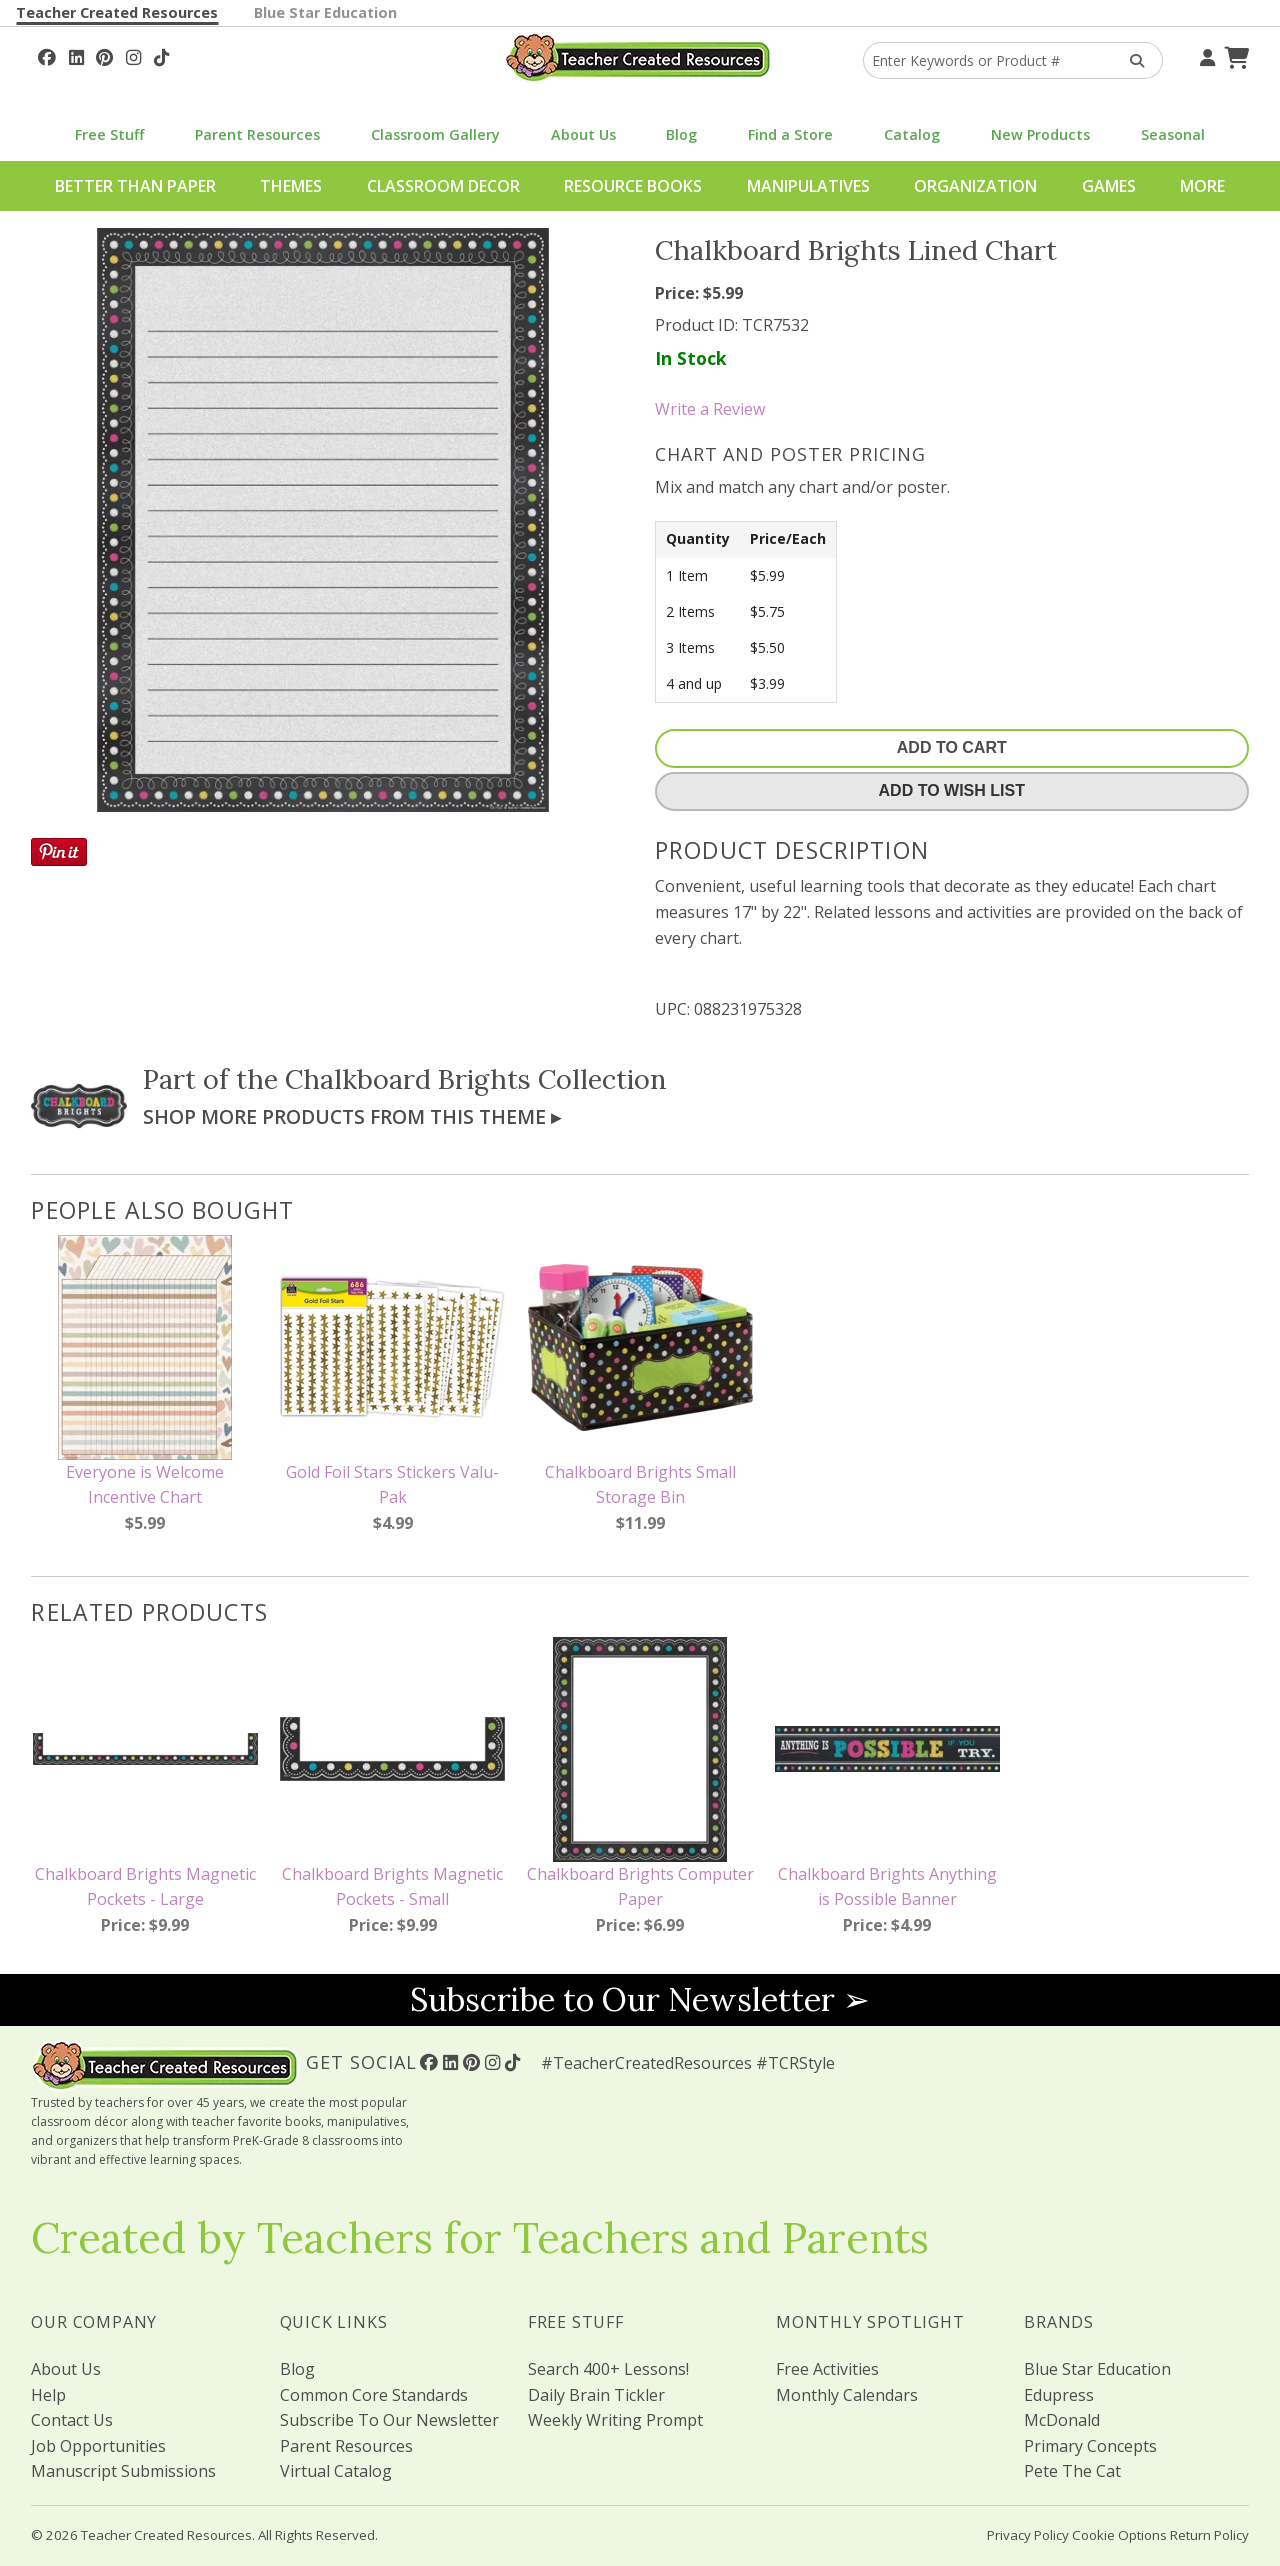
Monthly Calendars (847, 2395)
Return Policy (1209, 2535)
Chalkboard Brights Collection (476, 1079)
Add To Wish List (952, 790)
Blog (681, 134)
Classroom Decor (443, 186)
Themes (291, 186)
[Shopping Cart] (1234, 55)
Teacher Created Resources (117, 12)
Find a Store (790, 134)
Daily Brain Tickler (596, 2395)
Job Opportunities (98, 2446)
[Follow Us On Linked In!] (76, 55)
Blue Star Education (325, 12)
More (1202, 186)
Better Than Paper (135, 186)
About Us (583, 134)
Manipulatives (808, 186)
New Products (1040, 134)
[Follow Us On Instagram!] (133, 55)
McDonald (1062, 2420)
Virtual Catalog (336, 2471)
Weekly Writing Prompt (615, 2420)
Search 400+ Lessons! (608, 2369)
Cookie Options (1119, 2535)
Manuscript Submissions (123, 2471)
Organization (975, 186)
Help (48, 2395)
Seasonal (1173, 134)
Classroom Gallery (435, 134)
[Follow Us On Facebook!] (47, 55)
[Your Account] (1205, 55)
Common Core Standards (374, 2395)
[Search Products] (1130, 60)
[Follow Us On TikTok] (161, 55)
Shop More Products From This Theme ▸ (352, 1116)
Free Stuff (109, 134)
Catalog (912, 134)
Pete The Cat (1072, 2471)
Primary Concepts (1090, 2446)
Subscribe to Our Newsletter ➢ (640, 1999)
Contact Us (72, 2420)
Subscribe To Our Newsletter (389, 2420)
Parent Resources (257, 134)
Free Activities (827, 2369)
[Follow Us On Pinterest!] (104, 55)
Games (1109, 186)
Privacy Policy (1028, 2535)
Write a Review (710, 409)
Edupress (1059, 2395)
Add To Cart (952, 747)
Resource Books (633, 186)
